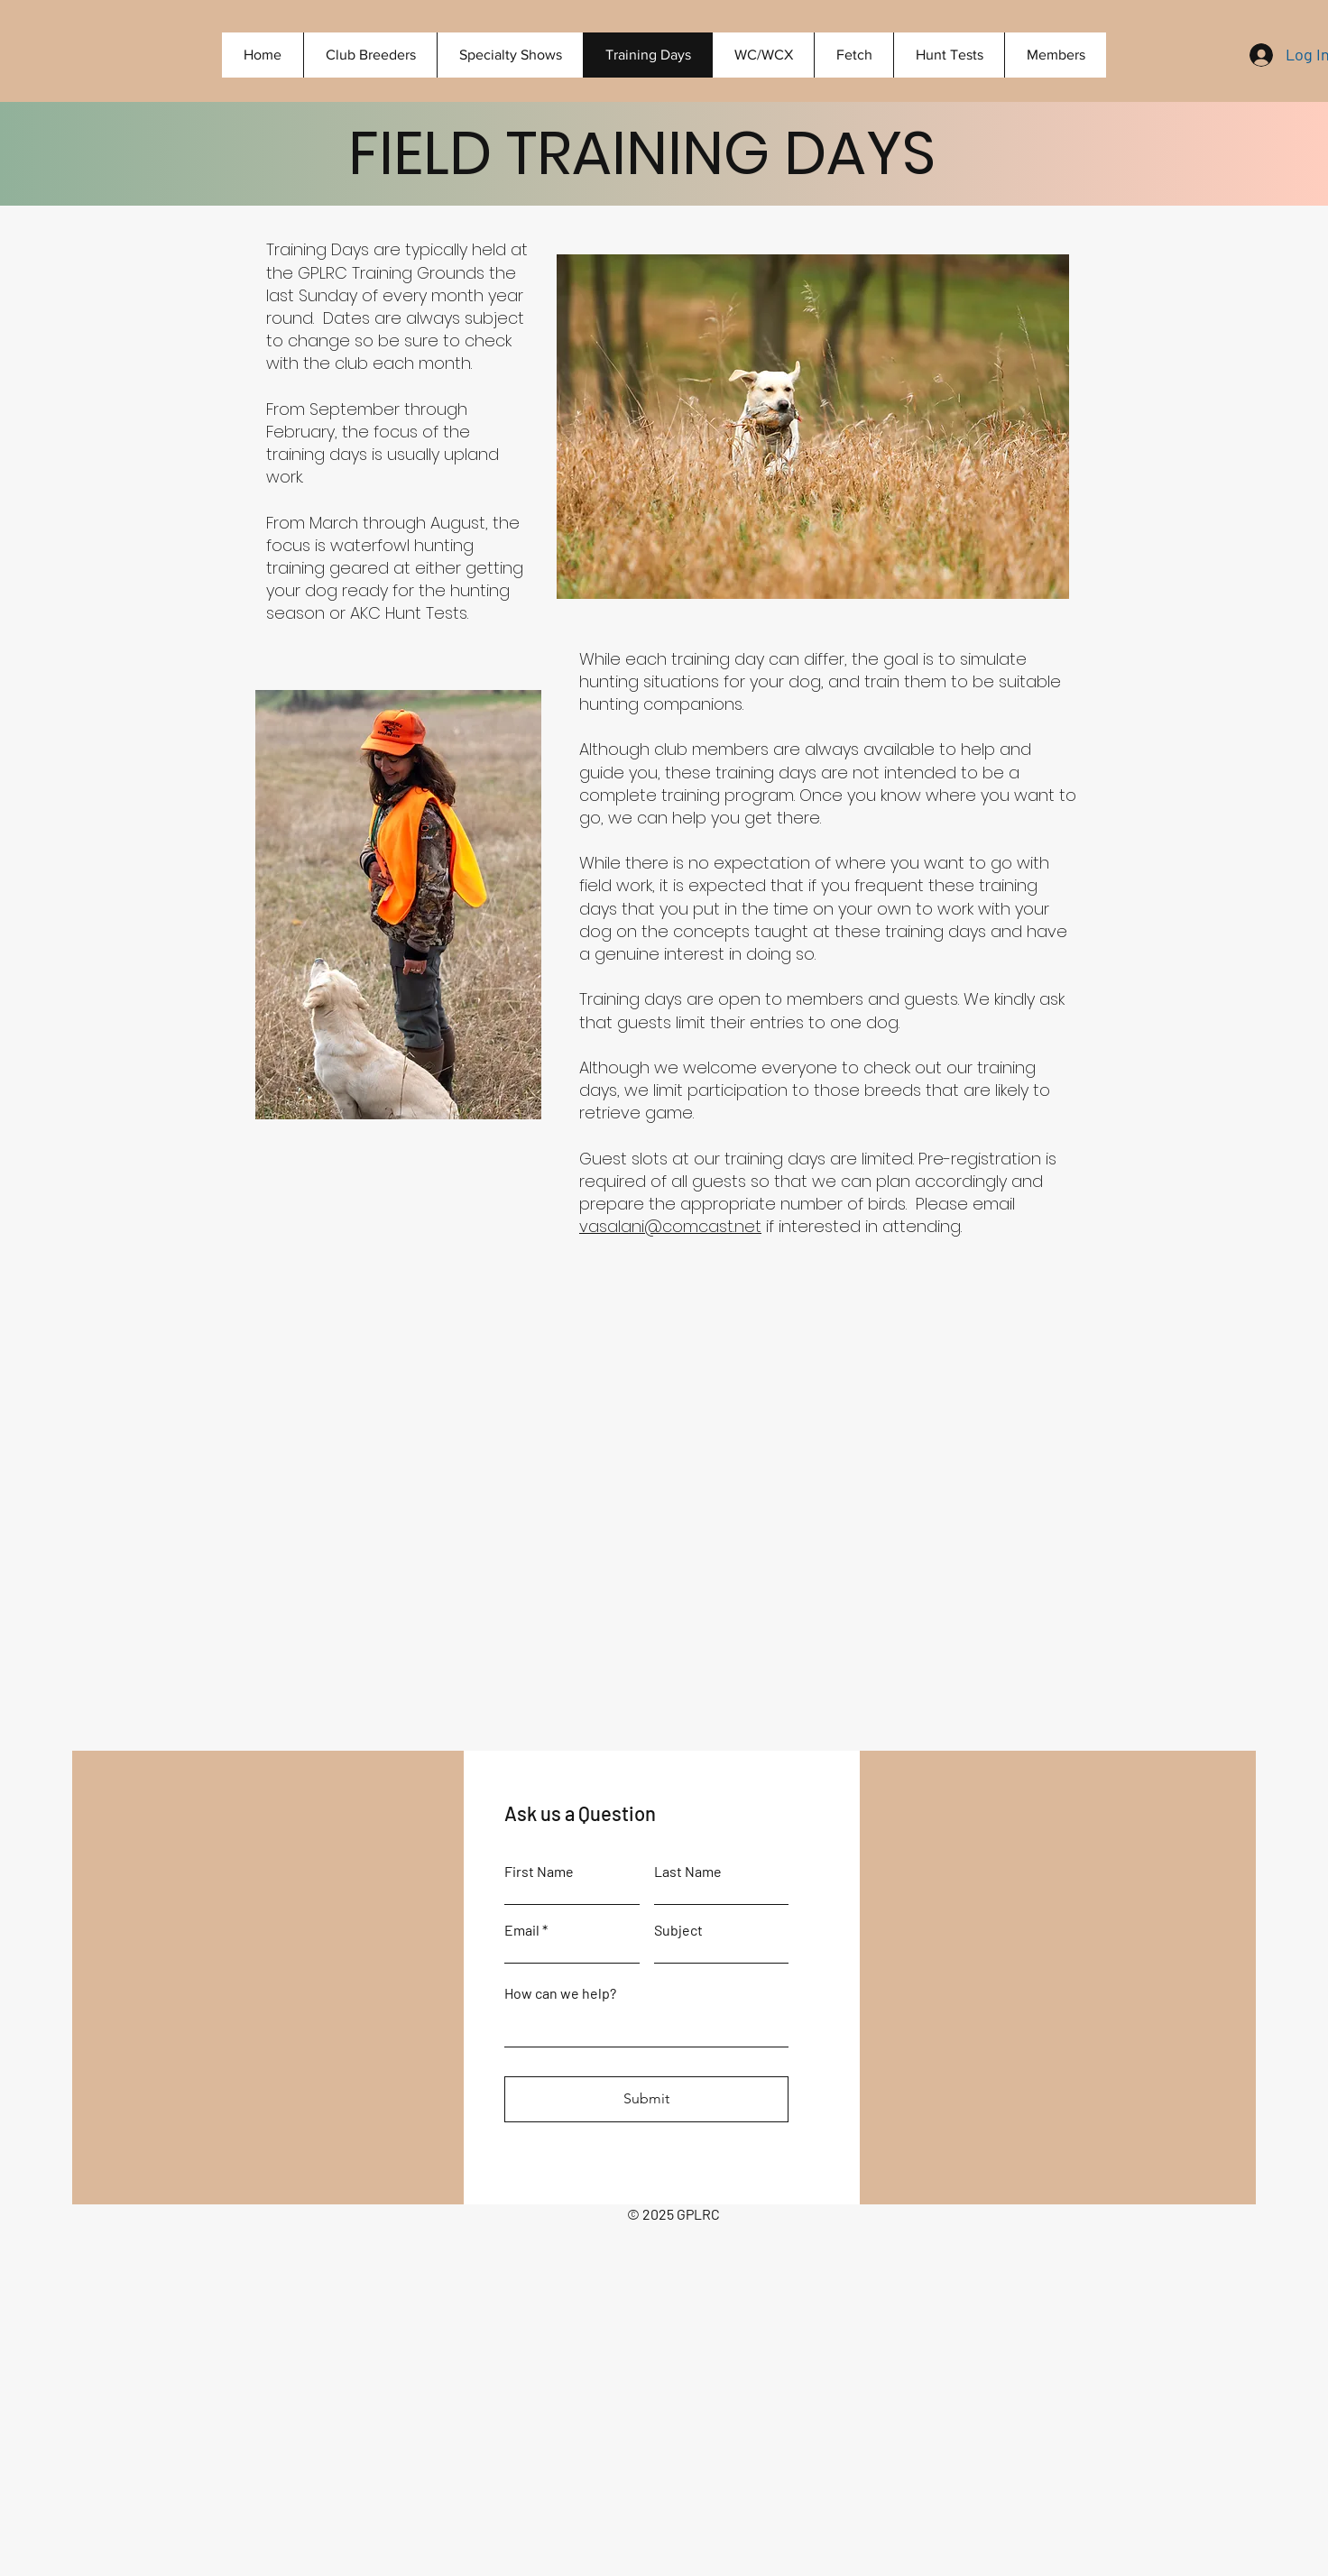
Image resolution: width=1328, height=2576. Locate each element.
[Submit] (646, 2099)
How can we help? (560, 1993)
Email (522, 1930)
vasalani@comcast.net (670, 1226)
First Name (539, 1871)
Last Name (688, 1871)
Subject (678, 1930)
